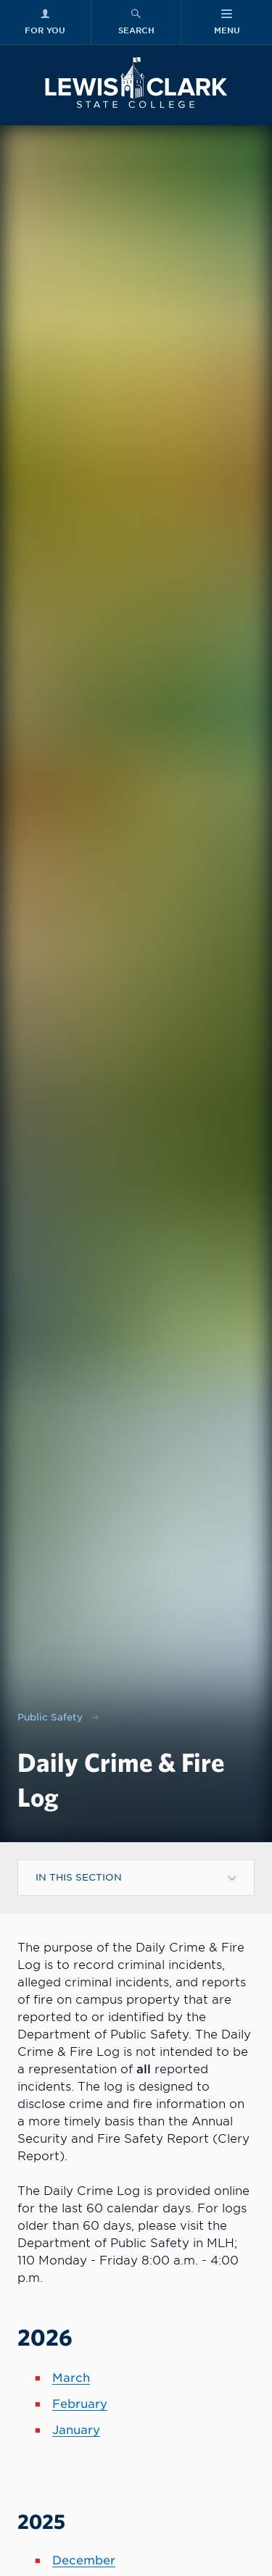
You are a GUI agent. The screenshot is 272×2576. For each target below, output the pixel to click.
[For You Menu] (45, 22)
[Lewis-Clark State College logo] (135, 82)
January (76, 2430)
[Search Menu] (136, 22)
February (79, 2404)
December (83, 2560)
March (71, 2378)
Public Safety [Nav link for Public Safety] (50, 1717)
